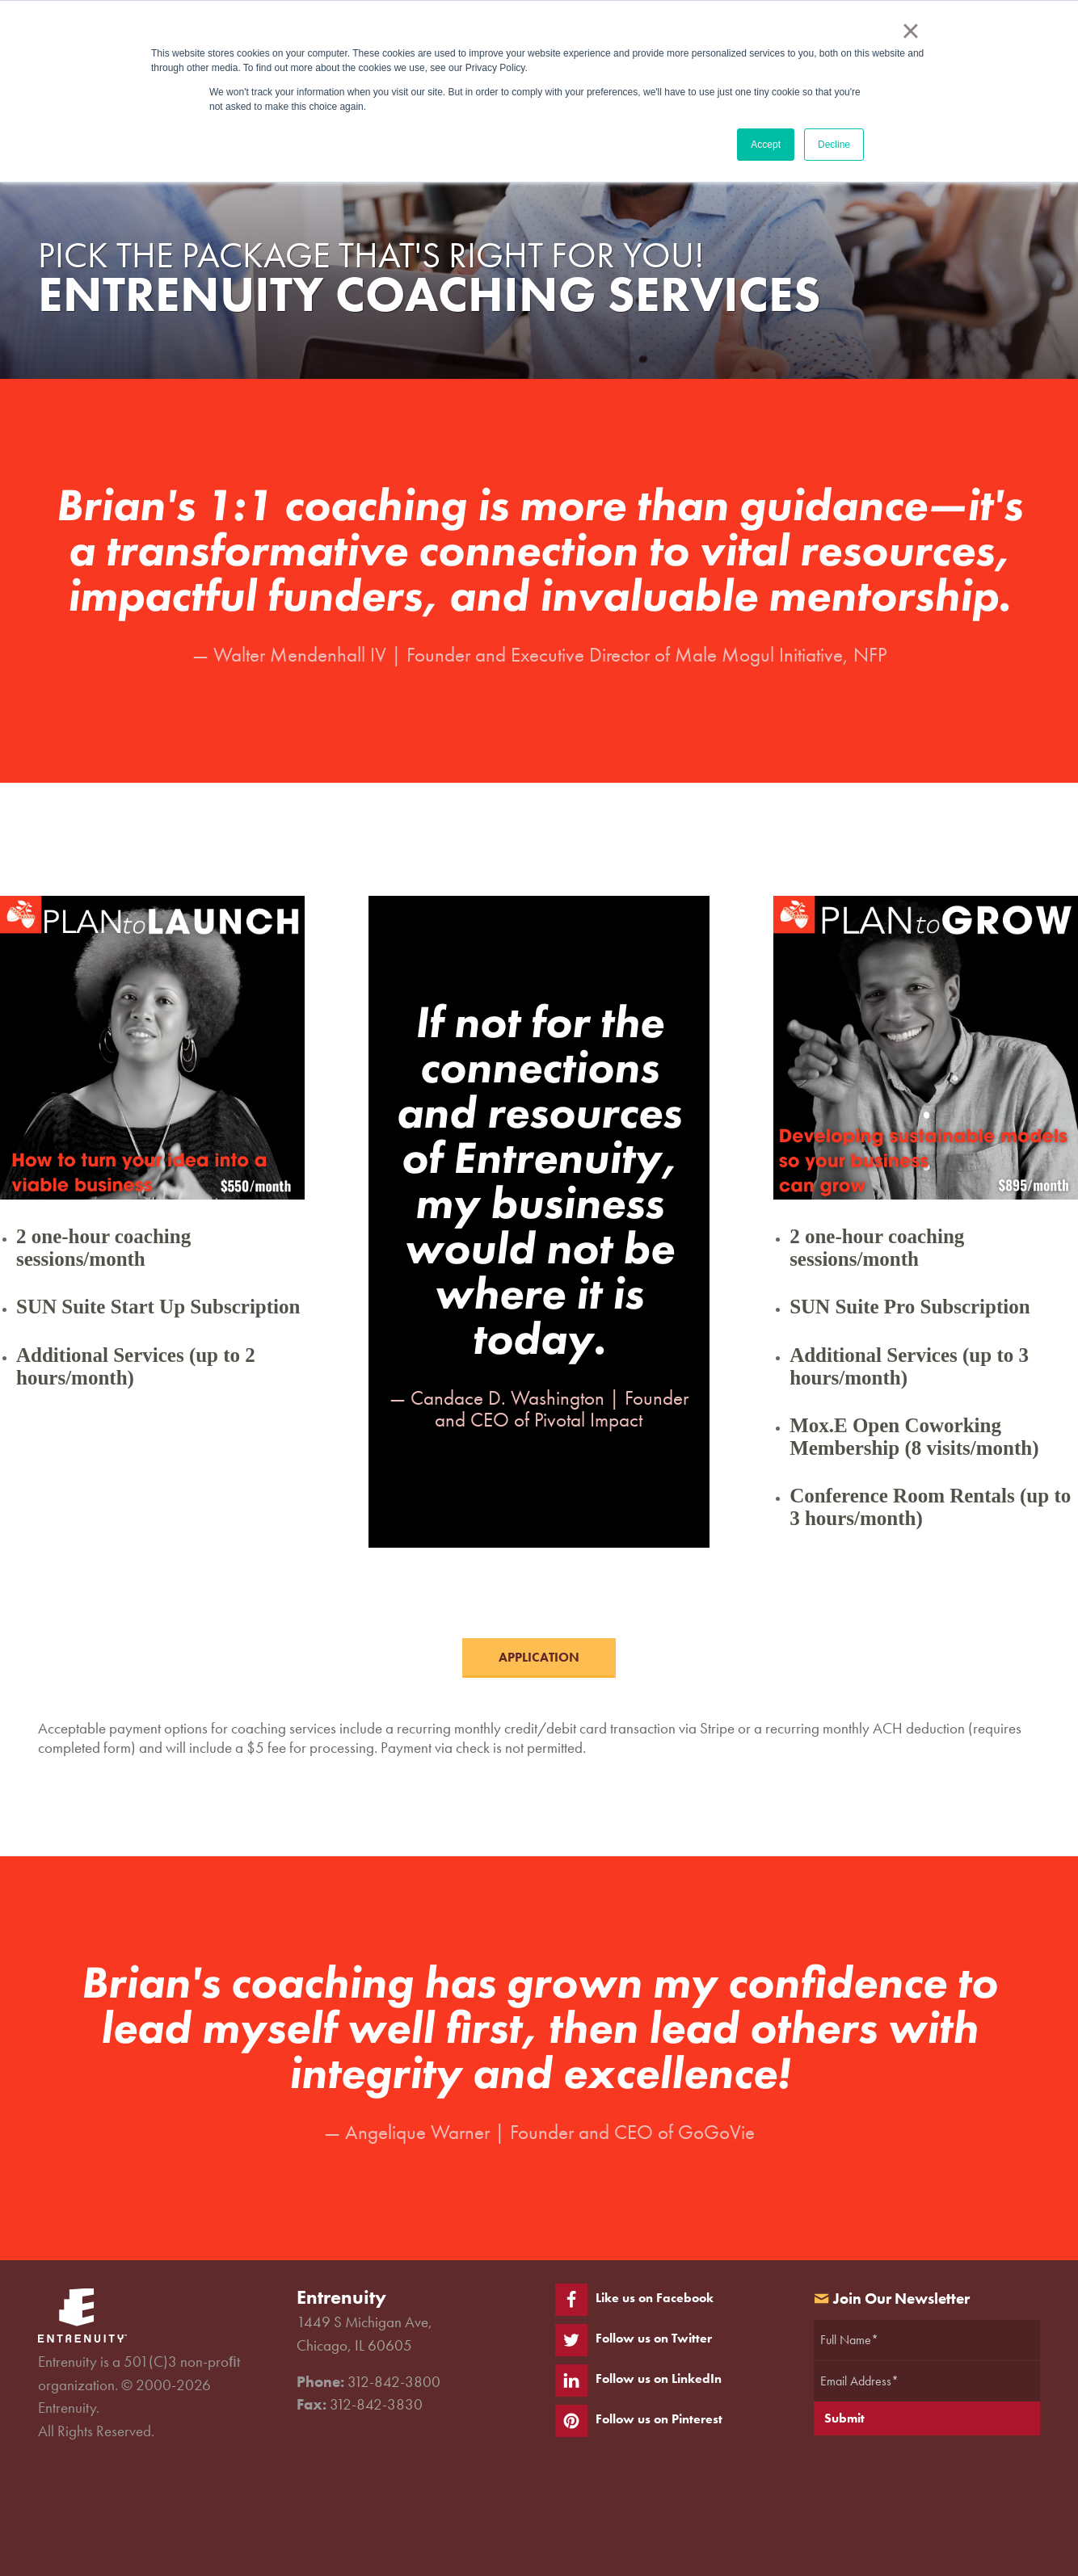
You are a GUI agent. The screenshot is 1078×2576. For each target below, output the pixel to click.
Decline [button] (834, 144)
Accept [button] (766, 144)
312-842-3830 (376, 2404)
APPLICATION (539, 1657)
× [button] (910, 30)
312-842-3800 (393, 2382)
